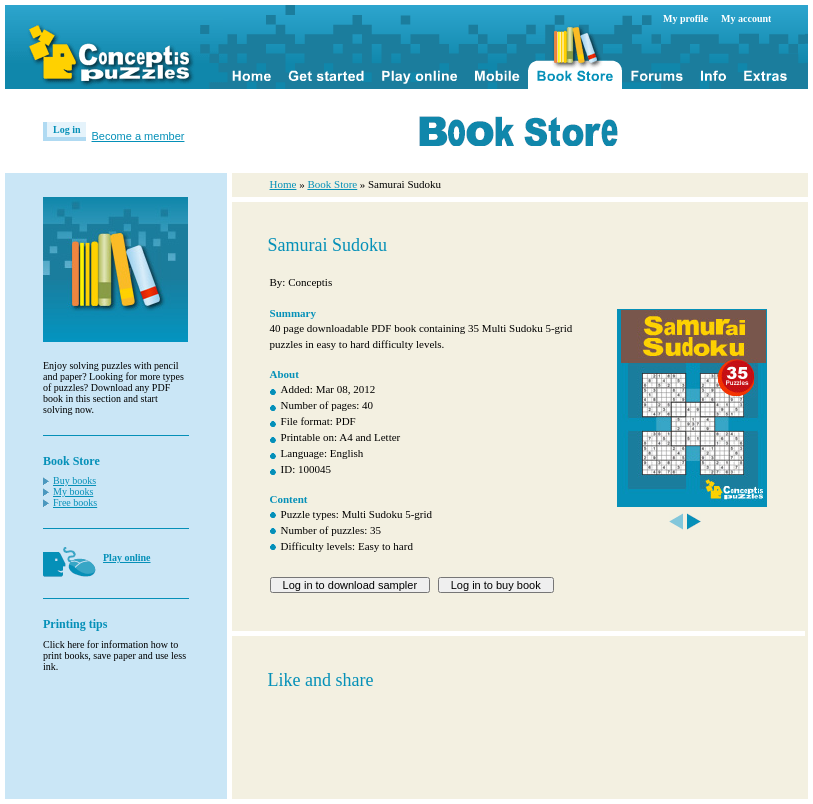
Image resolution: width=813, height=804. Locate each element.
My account (746, 18)
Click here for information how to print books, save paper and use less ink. (114, 655)
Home (283, 184)
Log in (67, 129)
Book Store (332, 184)
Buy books (74, 480)
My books (73, 491)
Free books (75, 502)
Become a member (138, 136)
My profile (685, 18)
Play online (127, 557)
